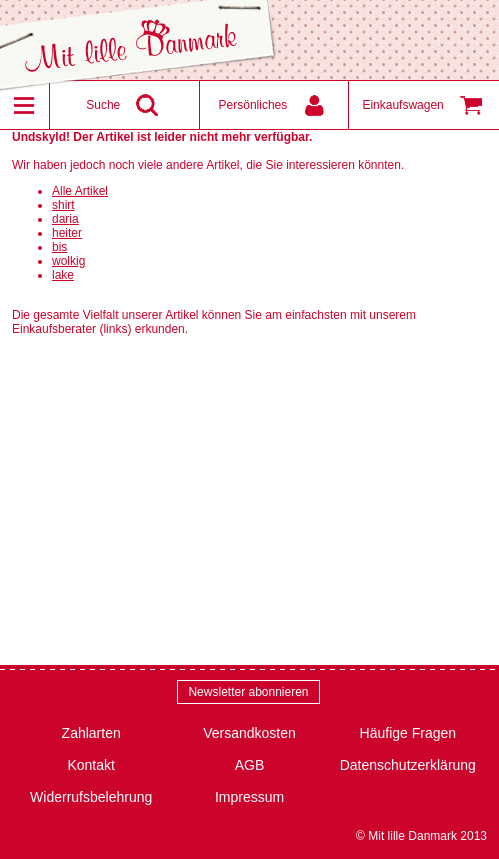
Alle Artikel (80, 191)
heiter (67, 233)
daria (65, 219)
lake (63, 275)
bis (59, 247)
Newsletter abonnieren (248, 692)
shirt (63, 205)
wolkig (68, 261)
